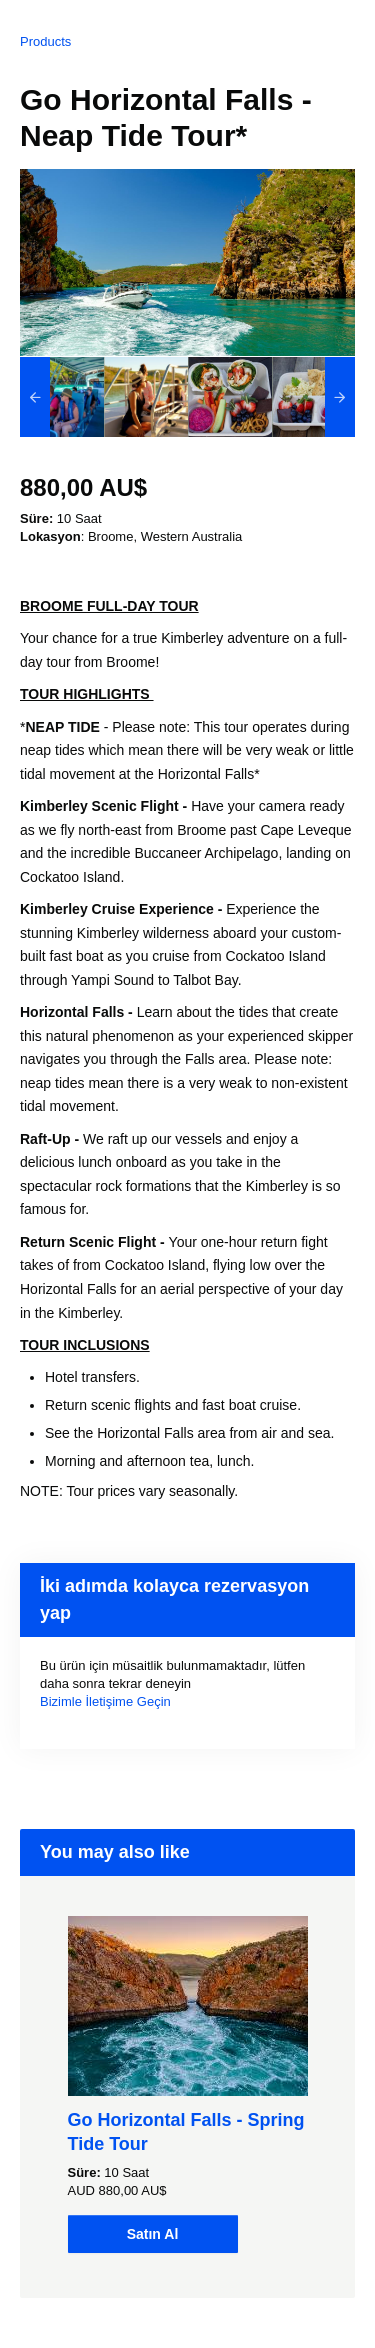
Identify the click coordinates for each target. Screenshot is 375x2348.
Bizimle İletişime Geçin (105, 1701)
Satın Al (153, 2234)
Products (45, 41)
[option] (62, 397)
